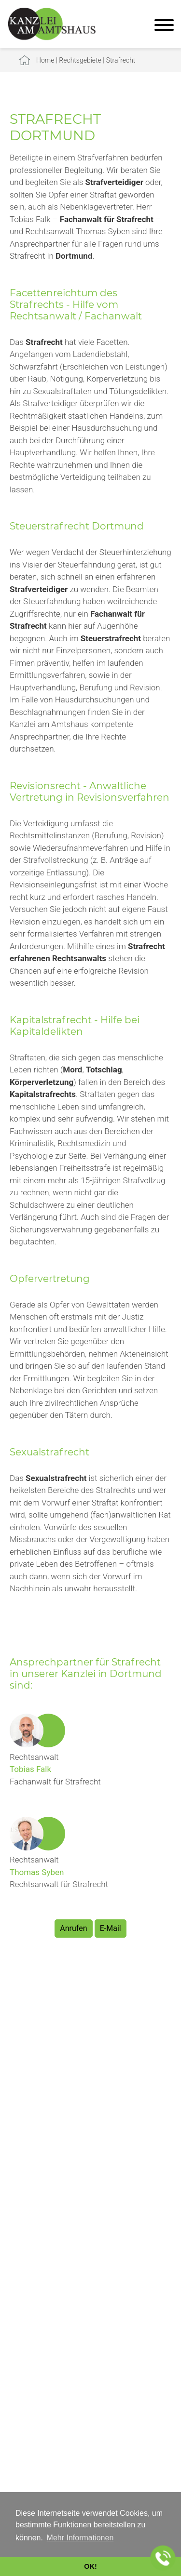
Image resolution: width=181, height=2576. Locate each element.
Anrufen (73, 1928)
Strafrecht (121, 60)
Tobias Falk (30, 1769)
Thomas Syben (37, 1872)
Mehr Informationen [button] (80, 2538)
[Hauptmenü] (164, 26)
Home (45, 60)
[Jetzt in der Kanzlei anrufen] (163, 2558)
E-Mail (110, 1928)
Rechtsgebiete (80, 60)
